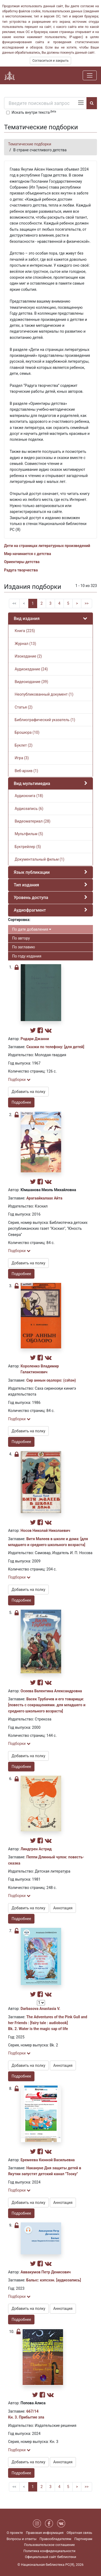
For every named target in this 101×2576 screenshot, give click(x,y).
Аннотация (62, 1908)
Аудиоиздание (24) (31, 669)
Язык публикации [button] (32, 872)
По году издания (26, 956)
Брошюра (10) (26, 732)
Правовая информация (44, 2533)
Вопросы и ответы (21, 2539)
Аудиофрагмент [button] (30, 910)
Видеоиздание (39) (31, 682)
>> (87, 603)
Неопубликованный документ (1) (43, 694)
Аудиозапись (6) (28, 808)
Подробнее (21, 1102)
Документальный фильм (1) (39, 859)
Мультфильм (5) (28, 834)
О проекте (15, 2533)
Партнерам (83, 2539)
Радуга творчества (21, 570)
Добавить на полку (28, 1091)
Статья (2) (23, 707)
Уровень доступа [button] (31, 897)
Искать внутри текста (34, 112)
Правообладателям (55, 2539)
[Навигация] (90, 75)
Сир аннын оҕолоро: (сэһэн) (51, 1380)
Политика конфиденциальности (49, 2551)
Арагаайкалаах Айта (44, 1198)
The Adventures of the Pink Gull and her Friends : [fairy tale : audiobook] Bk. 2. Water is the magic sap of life (47, 2023)
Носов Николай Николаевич (45, 1530)
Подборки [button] (19, 1079)
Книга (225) (24, 631)
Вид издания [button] (27, 618)
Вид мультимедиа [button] (32, 783)
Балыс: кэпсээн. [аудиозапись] (53, 2280)
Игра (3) (21, 758)
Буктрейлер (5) (27, 847)
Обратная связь (79, 2533)
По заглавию (23, 947)
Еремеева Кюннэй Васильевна (47, 2160)
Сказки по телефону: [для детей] (55, 1047)
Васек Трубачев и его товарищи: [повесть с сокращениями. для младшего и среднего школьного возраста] (46, 1705)
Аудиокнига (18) (28, 796)
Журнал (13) (25, 643)
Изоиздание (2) (28, 656)
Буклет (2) (23, 745)
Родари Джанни (34, 1039)
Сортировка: (19, 920)
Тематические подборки (29, 144)
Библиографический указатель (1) (44, 720)
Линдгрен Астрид (36, 1849)
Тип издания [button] (26, 884)
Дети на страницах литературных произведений (47, 546)
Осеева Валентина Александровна (51, 1691)
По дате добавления (31, 929)
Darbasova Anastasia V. (40, 2008)
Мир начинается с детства (27, 554)
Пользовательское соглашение (49, 2545)
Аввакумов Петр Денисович (45, 2272)
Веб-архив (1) (26, 771)
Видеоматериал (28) (32, 821)
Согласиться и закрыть (50, 61)
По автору (21, 938)
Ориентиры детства (22, 562)
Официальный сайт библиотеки (50, 2557)
